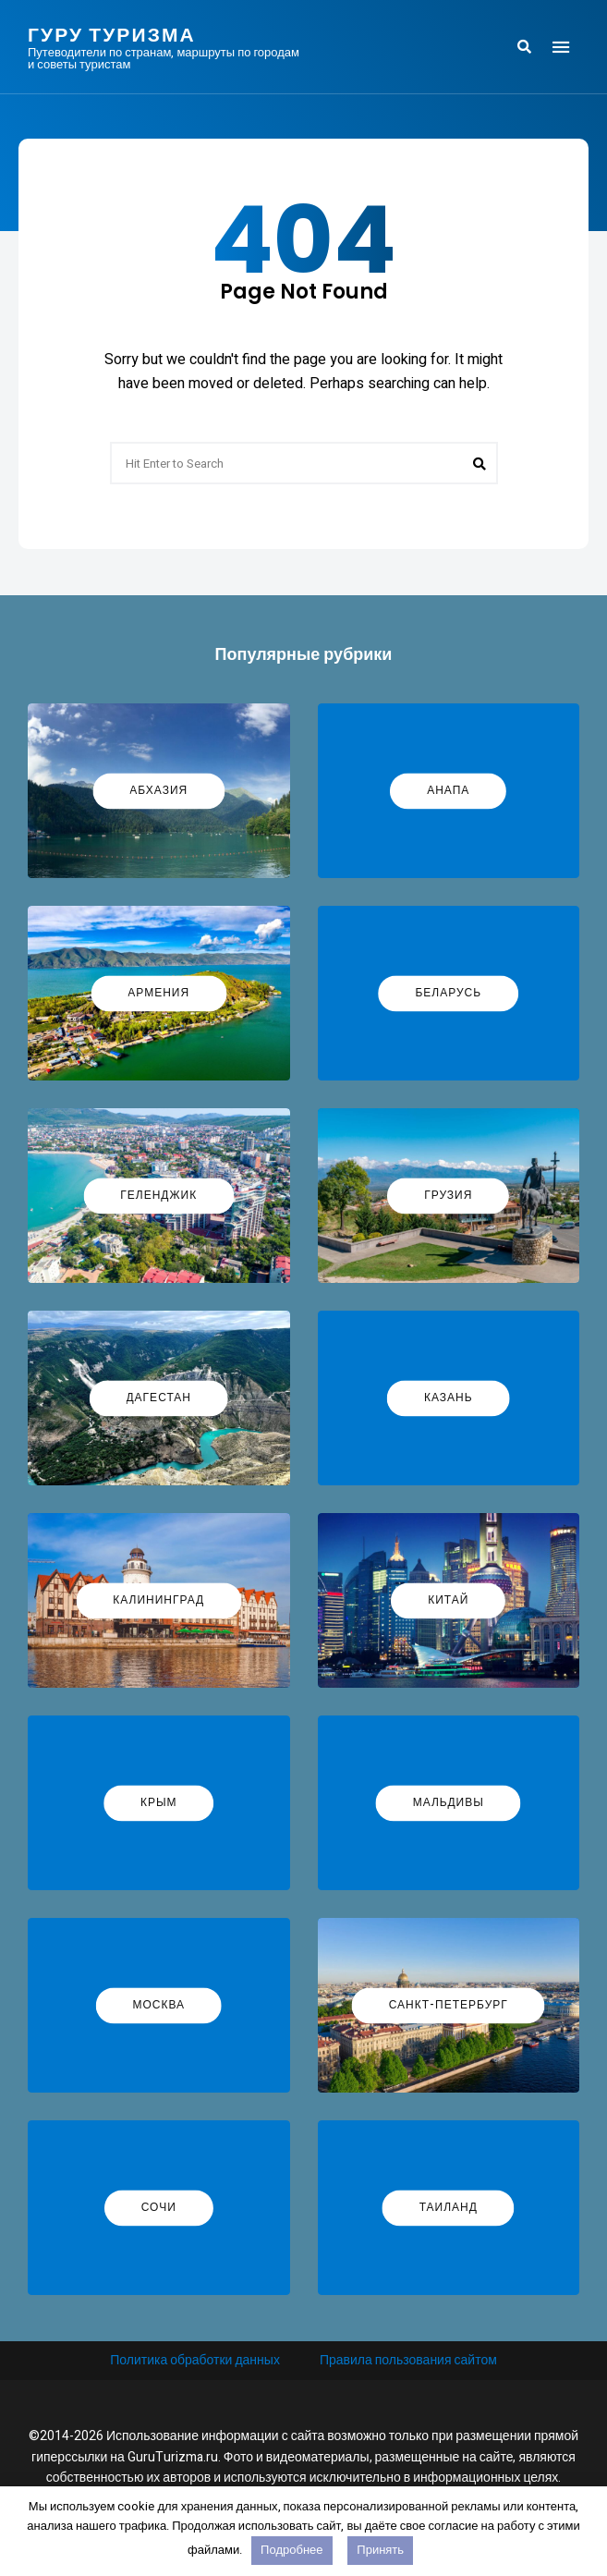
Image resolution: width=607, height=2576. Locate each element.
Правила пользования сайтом (408, 2360)
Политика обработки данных (195, 2360)
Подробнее (291, 2549)
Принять (380, 2549)
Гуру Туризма (112, 34)
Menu (560, 47)
